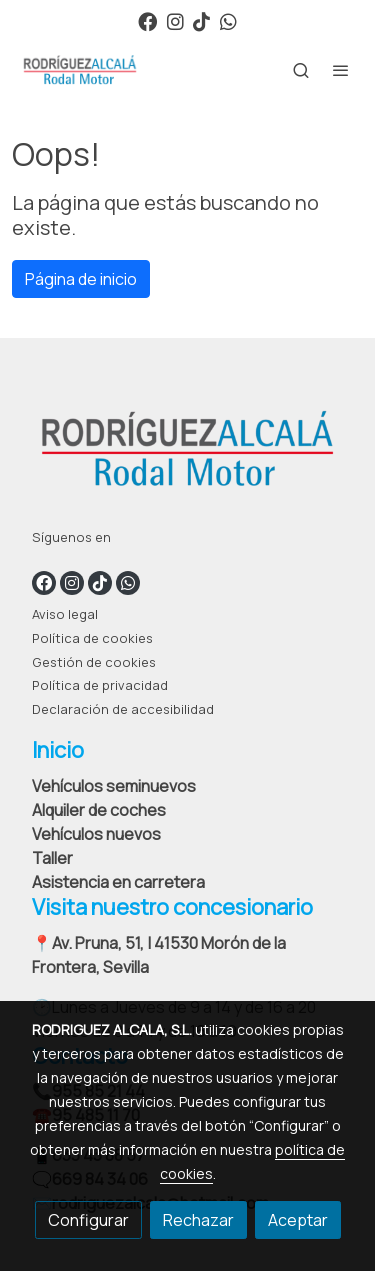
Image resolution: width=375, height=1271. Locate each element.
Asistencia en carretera (118, 882)
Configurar (88, 1220)
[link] (80, 70)
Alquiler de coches (99, 810)
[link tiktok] (201, 20)
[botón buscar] (301, 70)
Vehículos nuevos (96, 834)
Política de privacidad (100, 685)
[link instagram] (175, 20)
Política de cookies (92, 638)
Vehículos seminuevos (114, 786)
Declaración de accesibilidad (123, 709)
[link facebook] (147, 20)
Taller (52, 858)
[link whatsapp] (228, 20)
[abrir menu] (341, 70)
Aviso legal (65, 614)
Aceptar (298, 1220)
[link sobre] (187, 453)
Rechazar (198, 1220)
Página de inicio (81, 279)
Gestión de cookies (94, 662)
